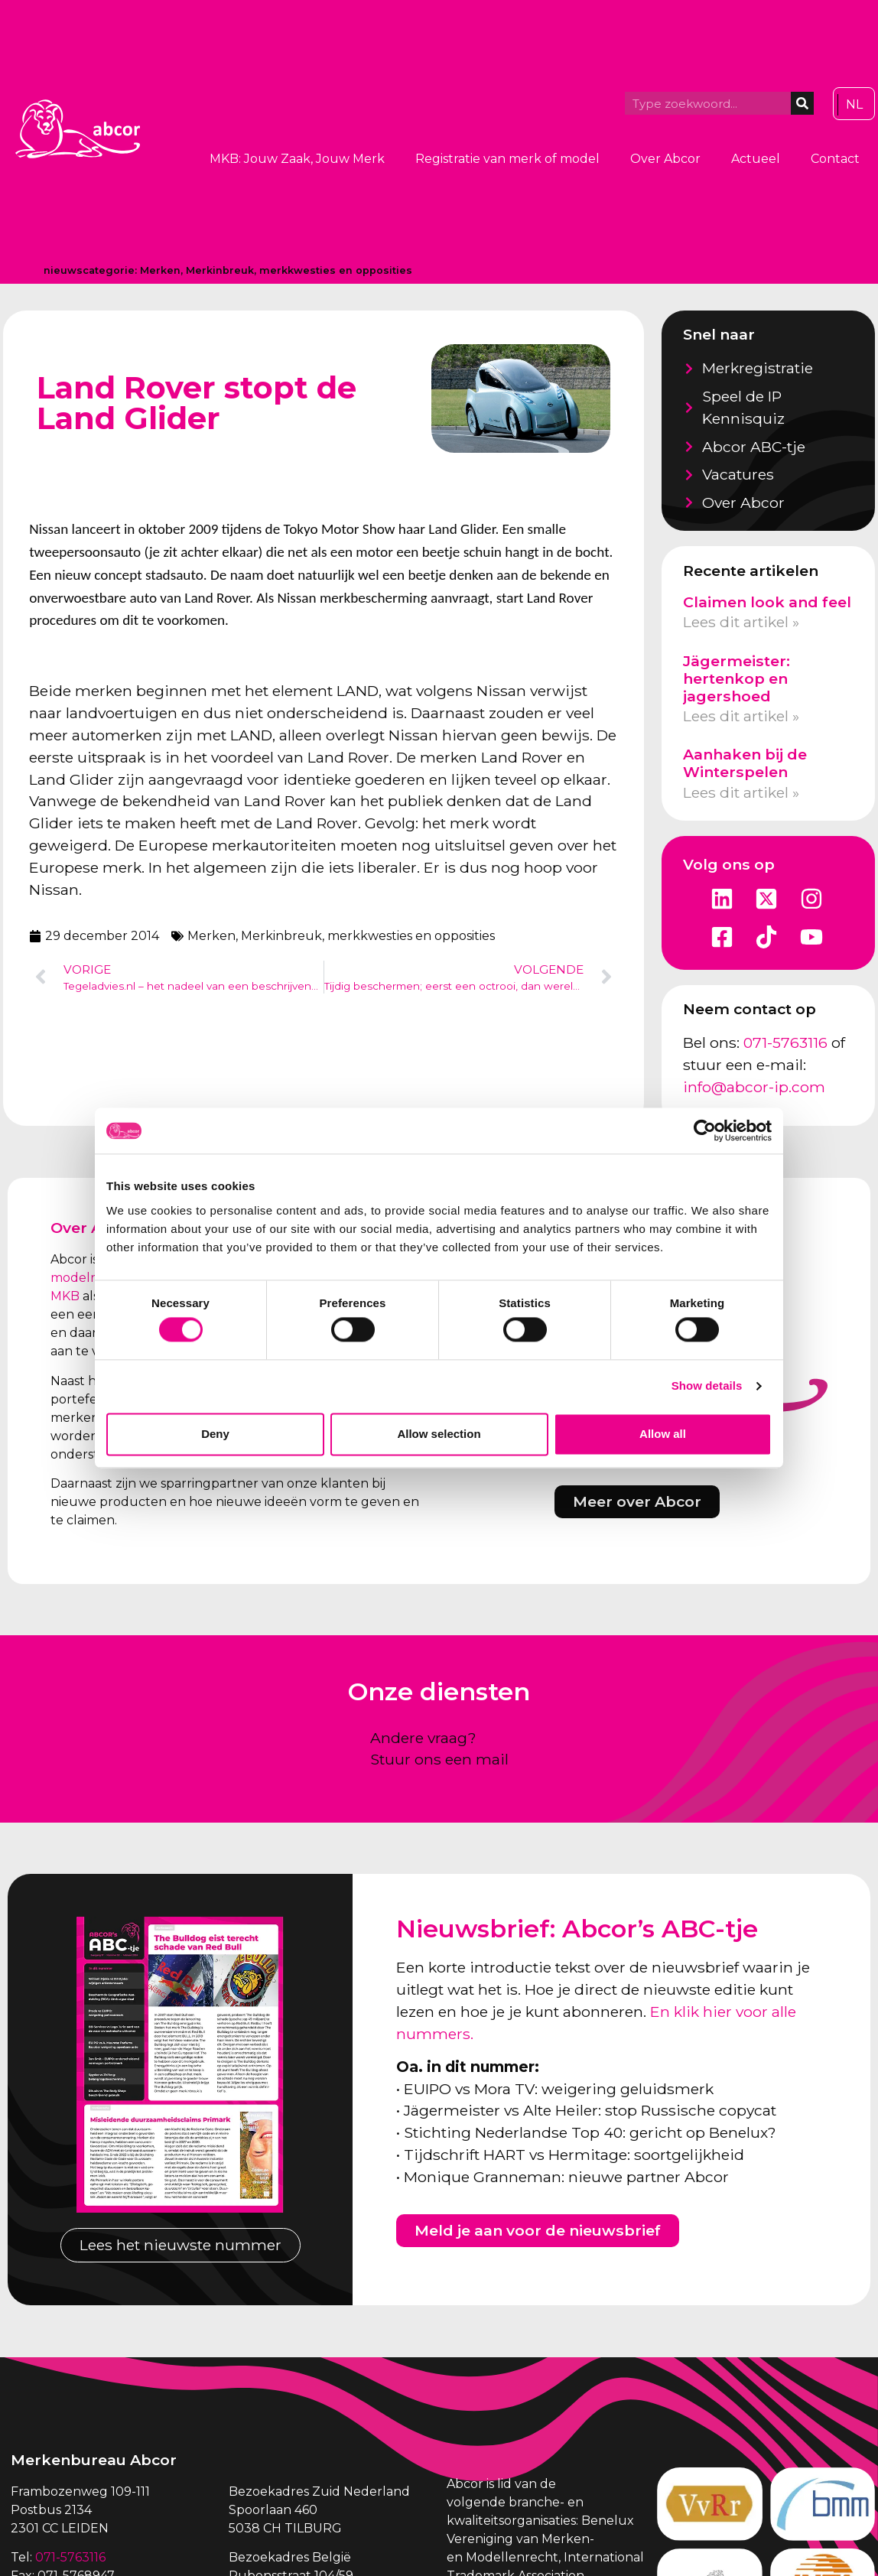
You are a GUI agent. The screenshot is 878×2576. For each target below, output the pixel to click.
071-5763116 (785, 1042)
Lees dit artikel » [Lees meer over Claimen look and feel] (741, 622)
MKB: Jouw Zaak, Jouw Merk (297, 158)
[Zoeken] (802, 103)
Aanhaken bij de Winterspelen (745, 763)
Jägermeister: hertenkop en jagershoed (736, 678)
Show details (707, 1386)
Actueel (755, 158)
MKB (65, 1296)
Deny (215, 1433)
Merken (160, 270)
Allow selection (438, 1433)
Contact (835, 158)
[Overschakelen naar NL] (854, 104)
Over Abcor (665, 158)
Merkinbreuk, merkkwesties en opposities (299, 270)
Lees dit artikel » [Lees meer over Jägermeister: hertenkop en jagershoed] (741, 716)
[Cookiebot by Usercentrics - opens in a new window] (705, 1130)
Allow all (662, 1433)
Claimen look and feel (767, 602)
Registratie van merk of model (507, 158)
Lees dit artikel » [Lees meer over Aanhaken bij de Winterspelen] (741, 792)
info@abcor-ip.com (754, 1087)
